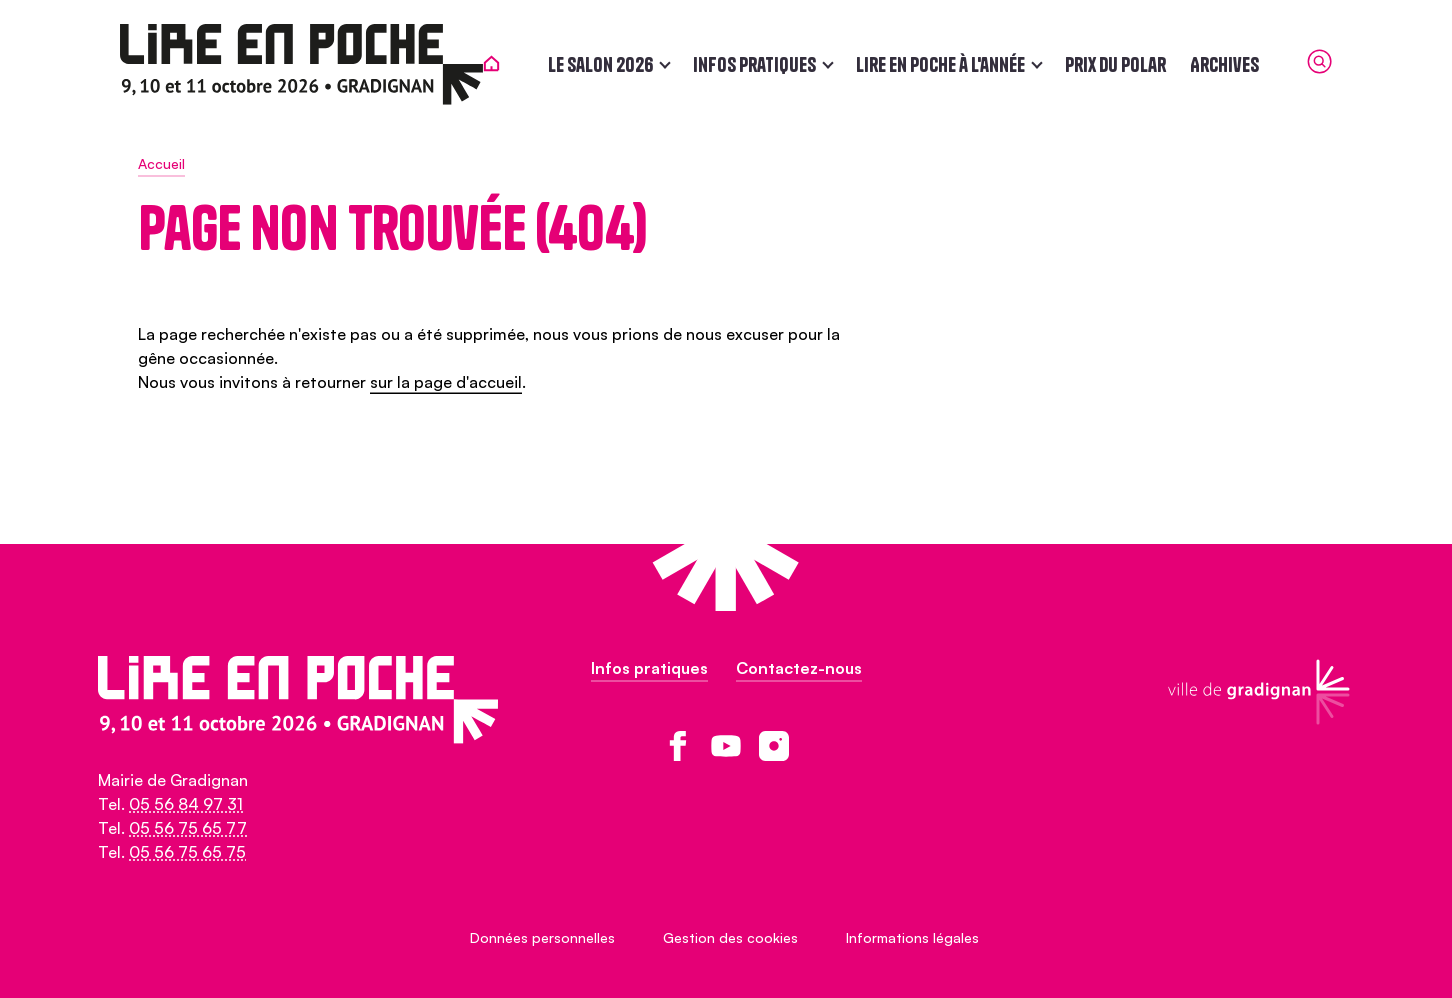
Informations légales (912, 937)
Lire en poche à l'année (958, 64)
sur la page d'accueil (446, 382)
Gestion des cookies (730, 937)
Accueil (161, 163)
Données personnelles (542, 937)
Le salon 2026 (618, 64)
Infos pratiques (772, 64)
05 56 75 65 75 (187, 852)
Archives (1242, 64)
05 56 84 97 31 (186, 804)
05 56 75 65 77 (188, 828)
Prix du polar (1133, 64)
